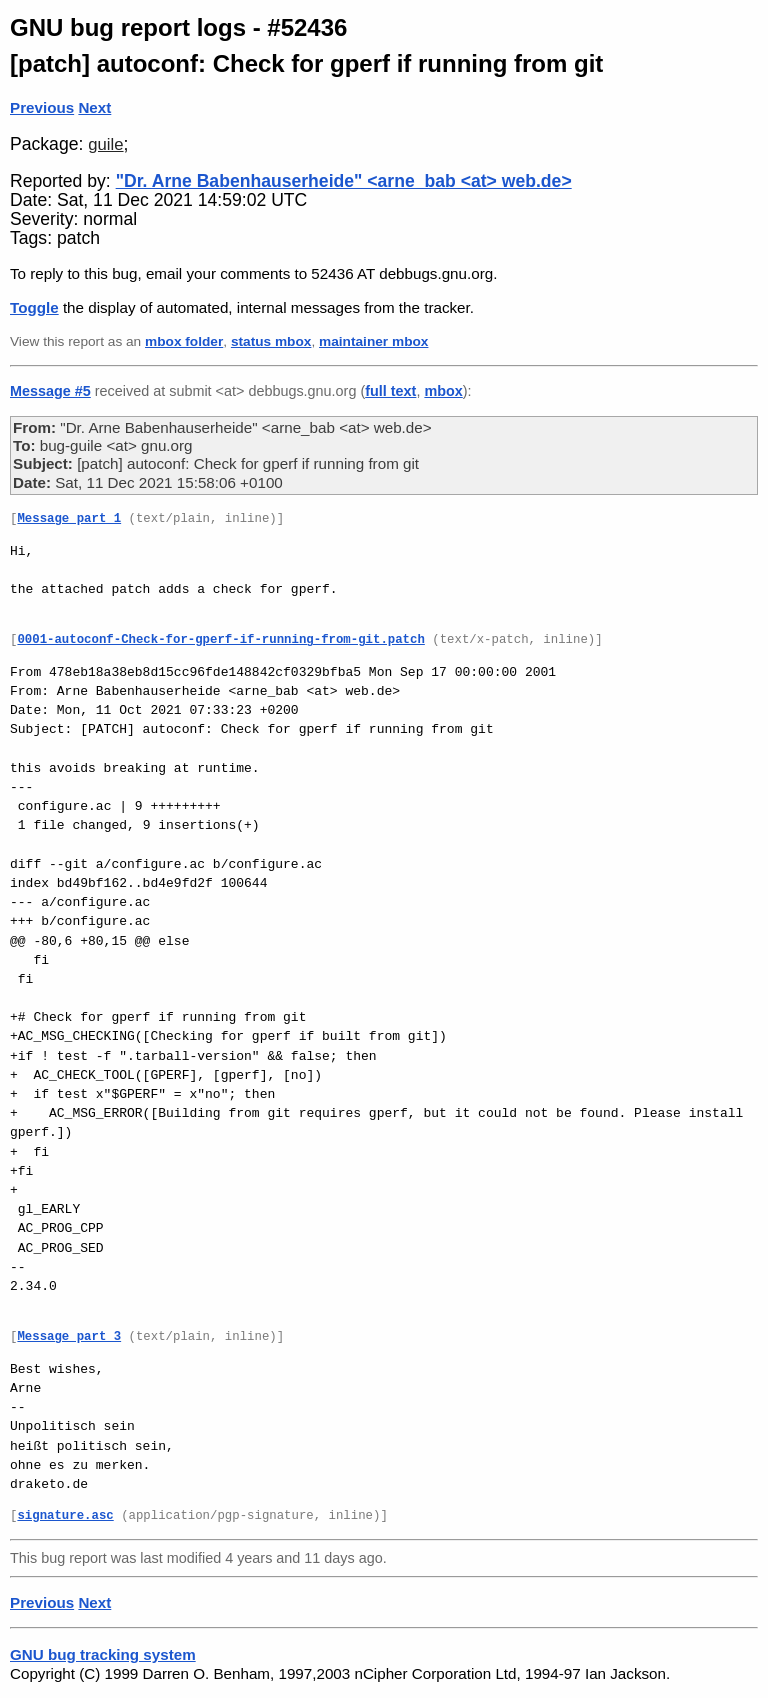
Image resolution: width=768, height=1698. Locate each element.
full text (390, 391)
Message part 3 (69, 1337)
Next (94, 107)
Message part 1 (69, 519)
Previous (42, 107)
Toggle (34, 307)
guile (105, 144)
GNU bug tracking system (103, 1654)
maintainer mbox (373, 341)
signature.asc (65, 1516)
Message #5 (50, 391)
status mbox (271, 341)
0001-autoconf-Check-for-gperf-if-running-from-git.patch (220, 640)
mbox (443, 391)
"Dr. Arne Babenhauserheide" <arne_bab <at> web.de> (344, 181)
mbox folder (184, 341)
